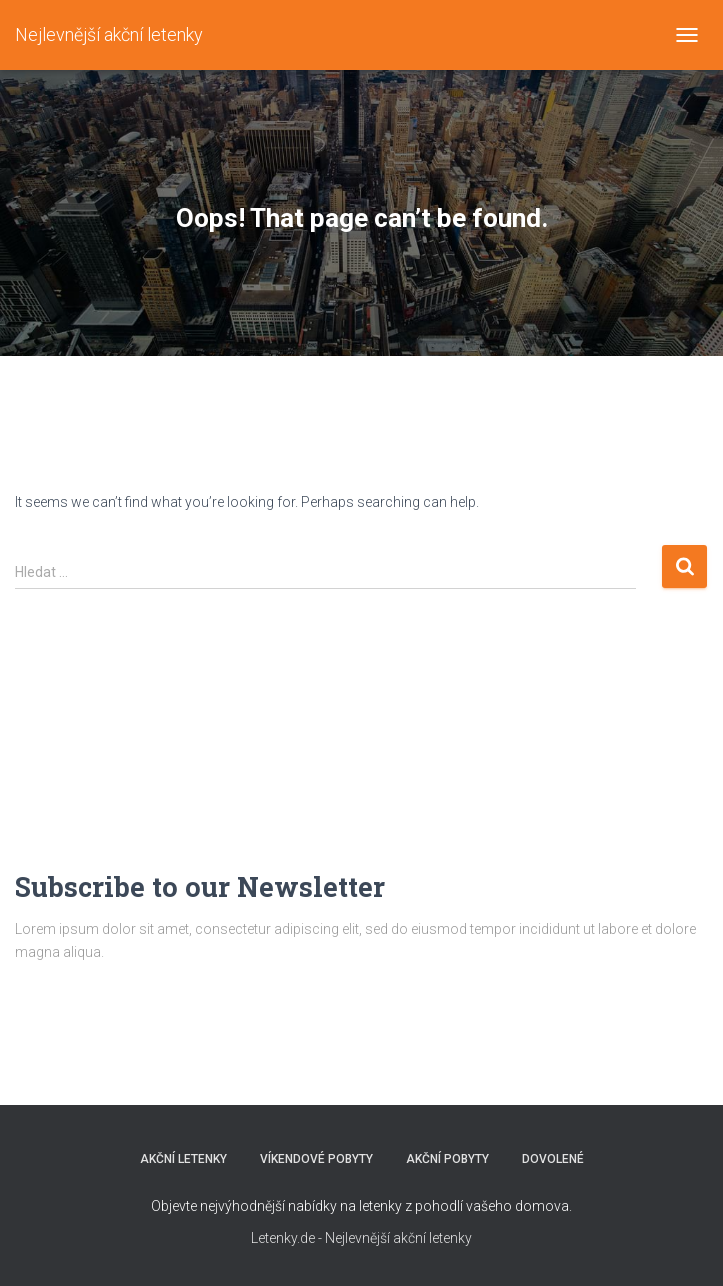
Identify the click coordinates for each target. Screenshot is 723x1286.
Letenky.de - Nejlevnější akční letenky (361, 1238)
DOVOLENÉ (553, 1159)
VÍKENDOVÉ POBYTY (316, 1159)
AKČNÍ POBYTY (447, 1159)
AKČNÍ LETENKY (183, 1159)
